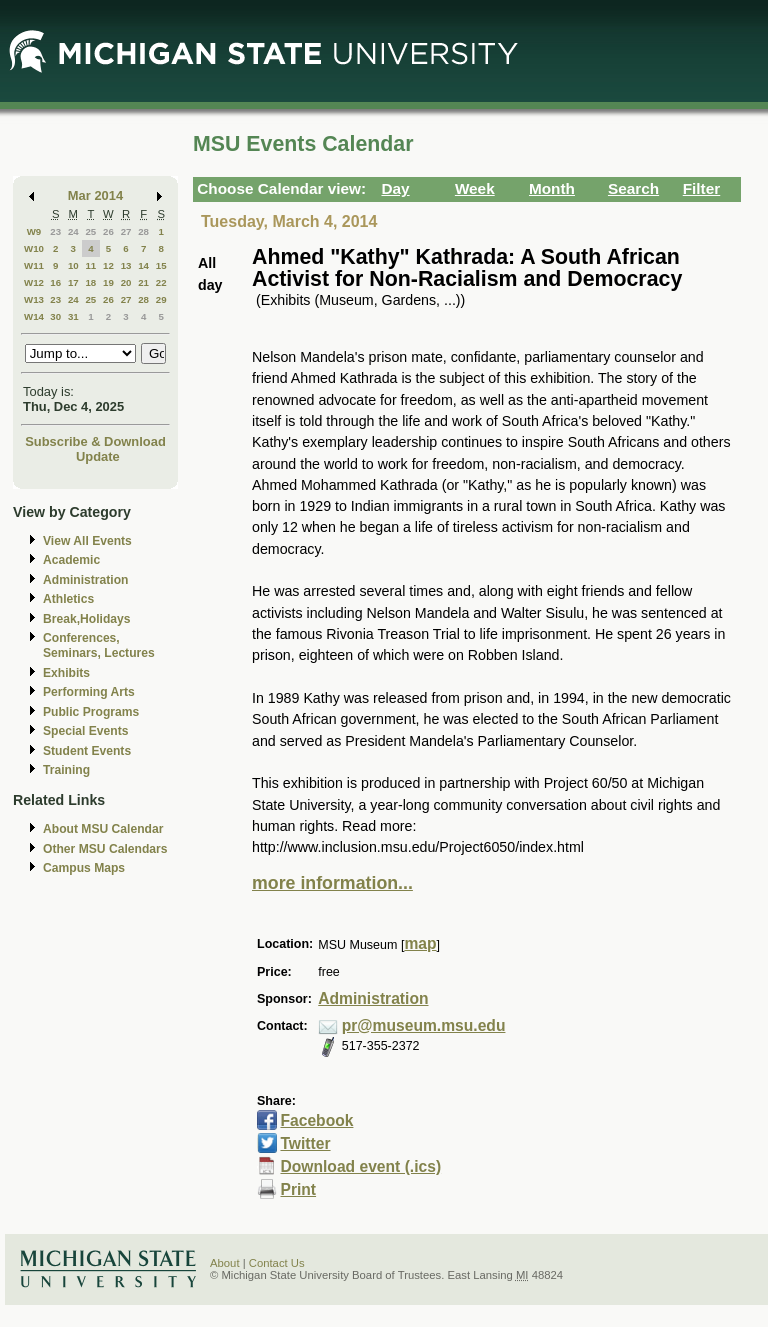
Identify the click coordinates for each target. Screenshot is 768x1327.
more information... (332, 883)
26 (108, 231)
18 (90, 282)
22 (161, 282)
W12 (34, 282)
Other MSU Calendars (105, 849)
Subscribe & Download (95, 441)
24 (73, 231)
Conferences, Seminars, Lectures (99, 645)
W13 (34, 299)
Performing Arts (89, 692)
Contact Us (277, 1263)
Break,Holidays (87, 619)
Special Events (85, 731)
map (420, 943)
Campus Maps (84, 868)
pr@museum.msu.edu (424, 1025)
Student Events (87, 751)
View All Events (87, 541)
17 (73, 282)
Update (98, 456)
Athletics (68, 599)
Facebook (316, 1120)
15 (161, 265)
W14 (34, 316)
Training (66, 770)
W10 (34, 248)
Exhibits (66, 673)
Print (298, 1189)
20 (126, 282)
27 (126, 231)
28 (143, 231)
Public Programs (91, 712)
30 (55, 316)
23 (55, 231)
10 (73, 265)
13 (126, 265)
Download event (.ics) (360, 1166)
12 (108, 265)
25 (90, 231)
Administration (85, 580)
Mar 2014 (95, 195)
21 (143, 282)
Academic (71, 560)
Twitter (305, 1143)
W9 (34, 231)
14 (143, 265)
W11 (34, 265)
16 (55, 282)
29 (161, 299)
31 (73, 316)
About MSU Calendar (103, 829)
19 (108, 282)
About (225, 1263)
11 (90, 265)
